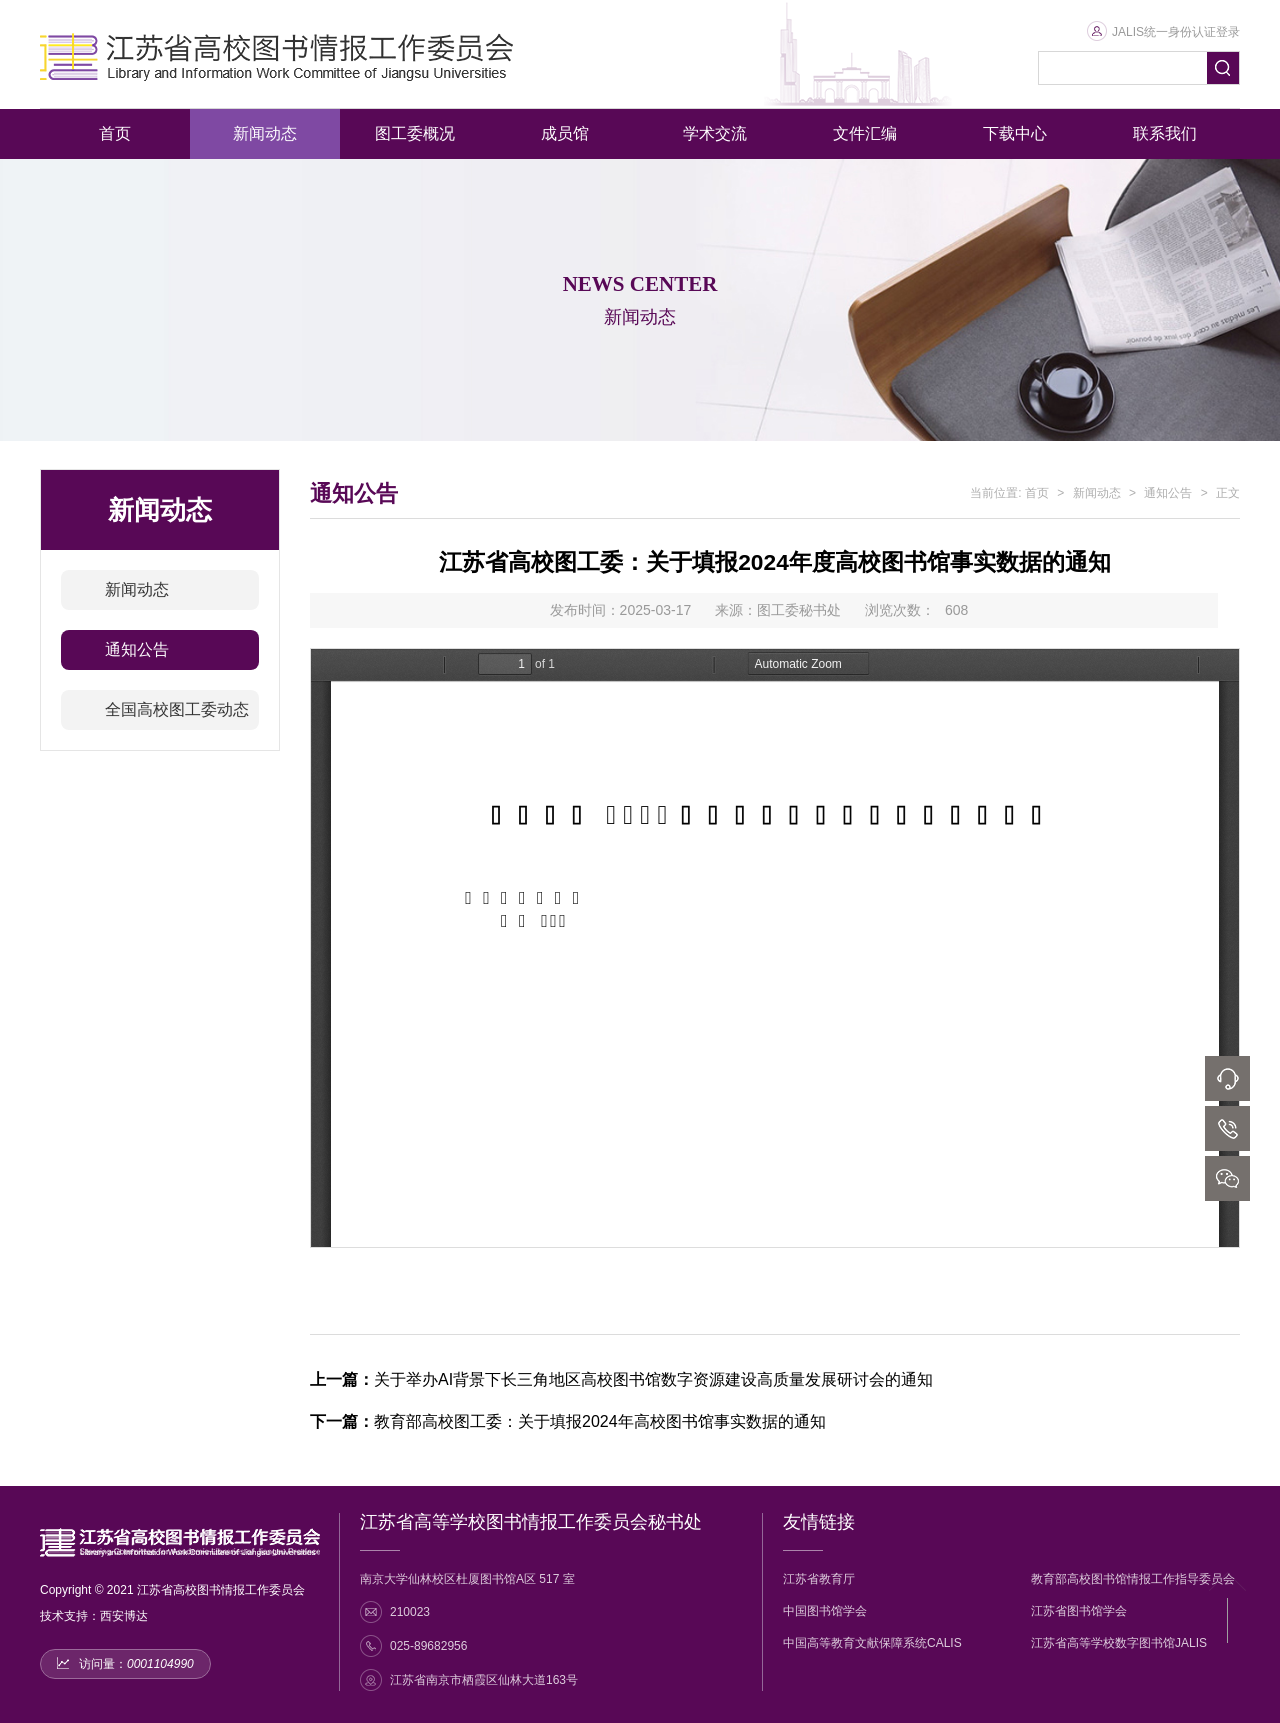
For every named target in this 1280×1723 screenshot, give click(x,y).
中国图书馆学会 (825, 1611)
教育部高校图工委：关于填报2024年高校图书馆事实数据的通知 (568, 1421)
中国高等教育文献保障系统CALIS (872, 1643)
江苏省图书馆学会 (1079, 1611)
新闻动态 (137, 589)
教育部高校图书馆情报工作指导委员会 (1133, 1579)
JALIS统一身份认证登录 (1163, 32)
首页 (1037, 493)
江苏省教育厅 (819, 1579)
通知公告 (137, 649)
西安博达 (124, 1616)
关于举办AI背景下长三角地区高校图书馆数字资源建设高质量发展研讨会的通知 (621, 1379)
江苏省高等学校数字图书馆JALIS (1119, 1643)
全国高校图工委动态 (177, 709)
